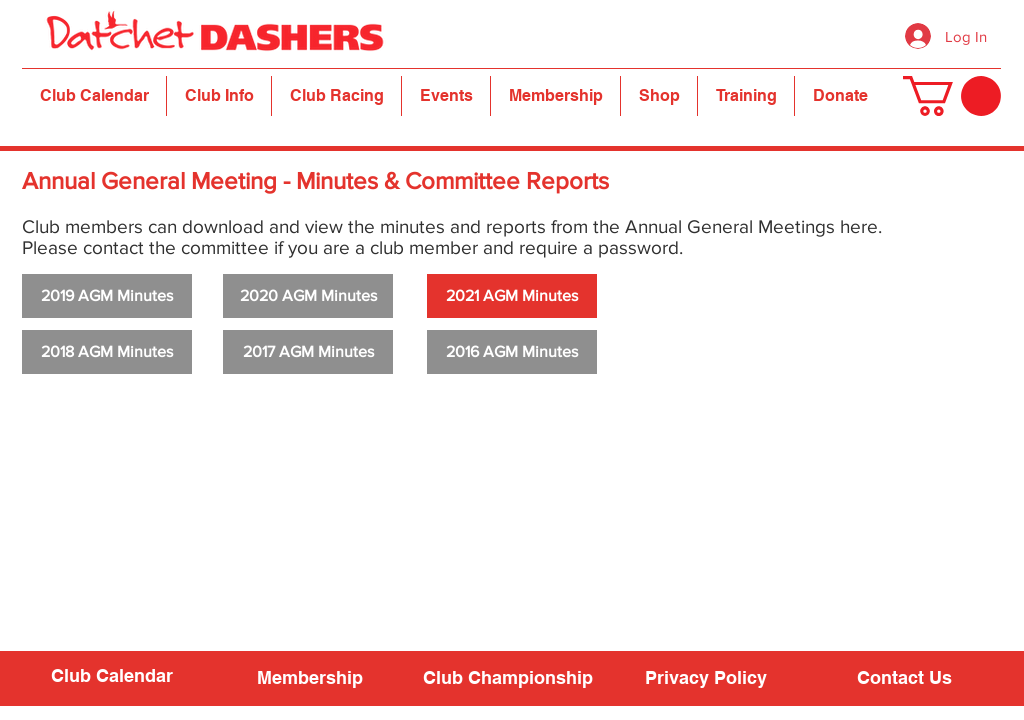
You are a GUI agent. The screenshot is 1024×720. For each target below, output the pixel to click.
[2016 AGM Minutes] (512, 352)
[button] (219, 96)
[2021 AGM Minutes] (512, 296)
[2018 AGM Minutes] (107, 352)
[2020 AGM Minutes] (308, 296)
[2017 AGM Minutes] (308, 352)
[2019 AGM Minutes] (107, 296)
